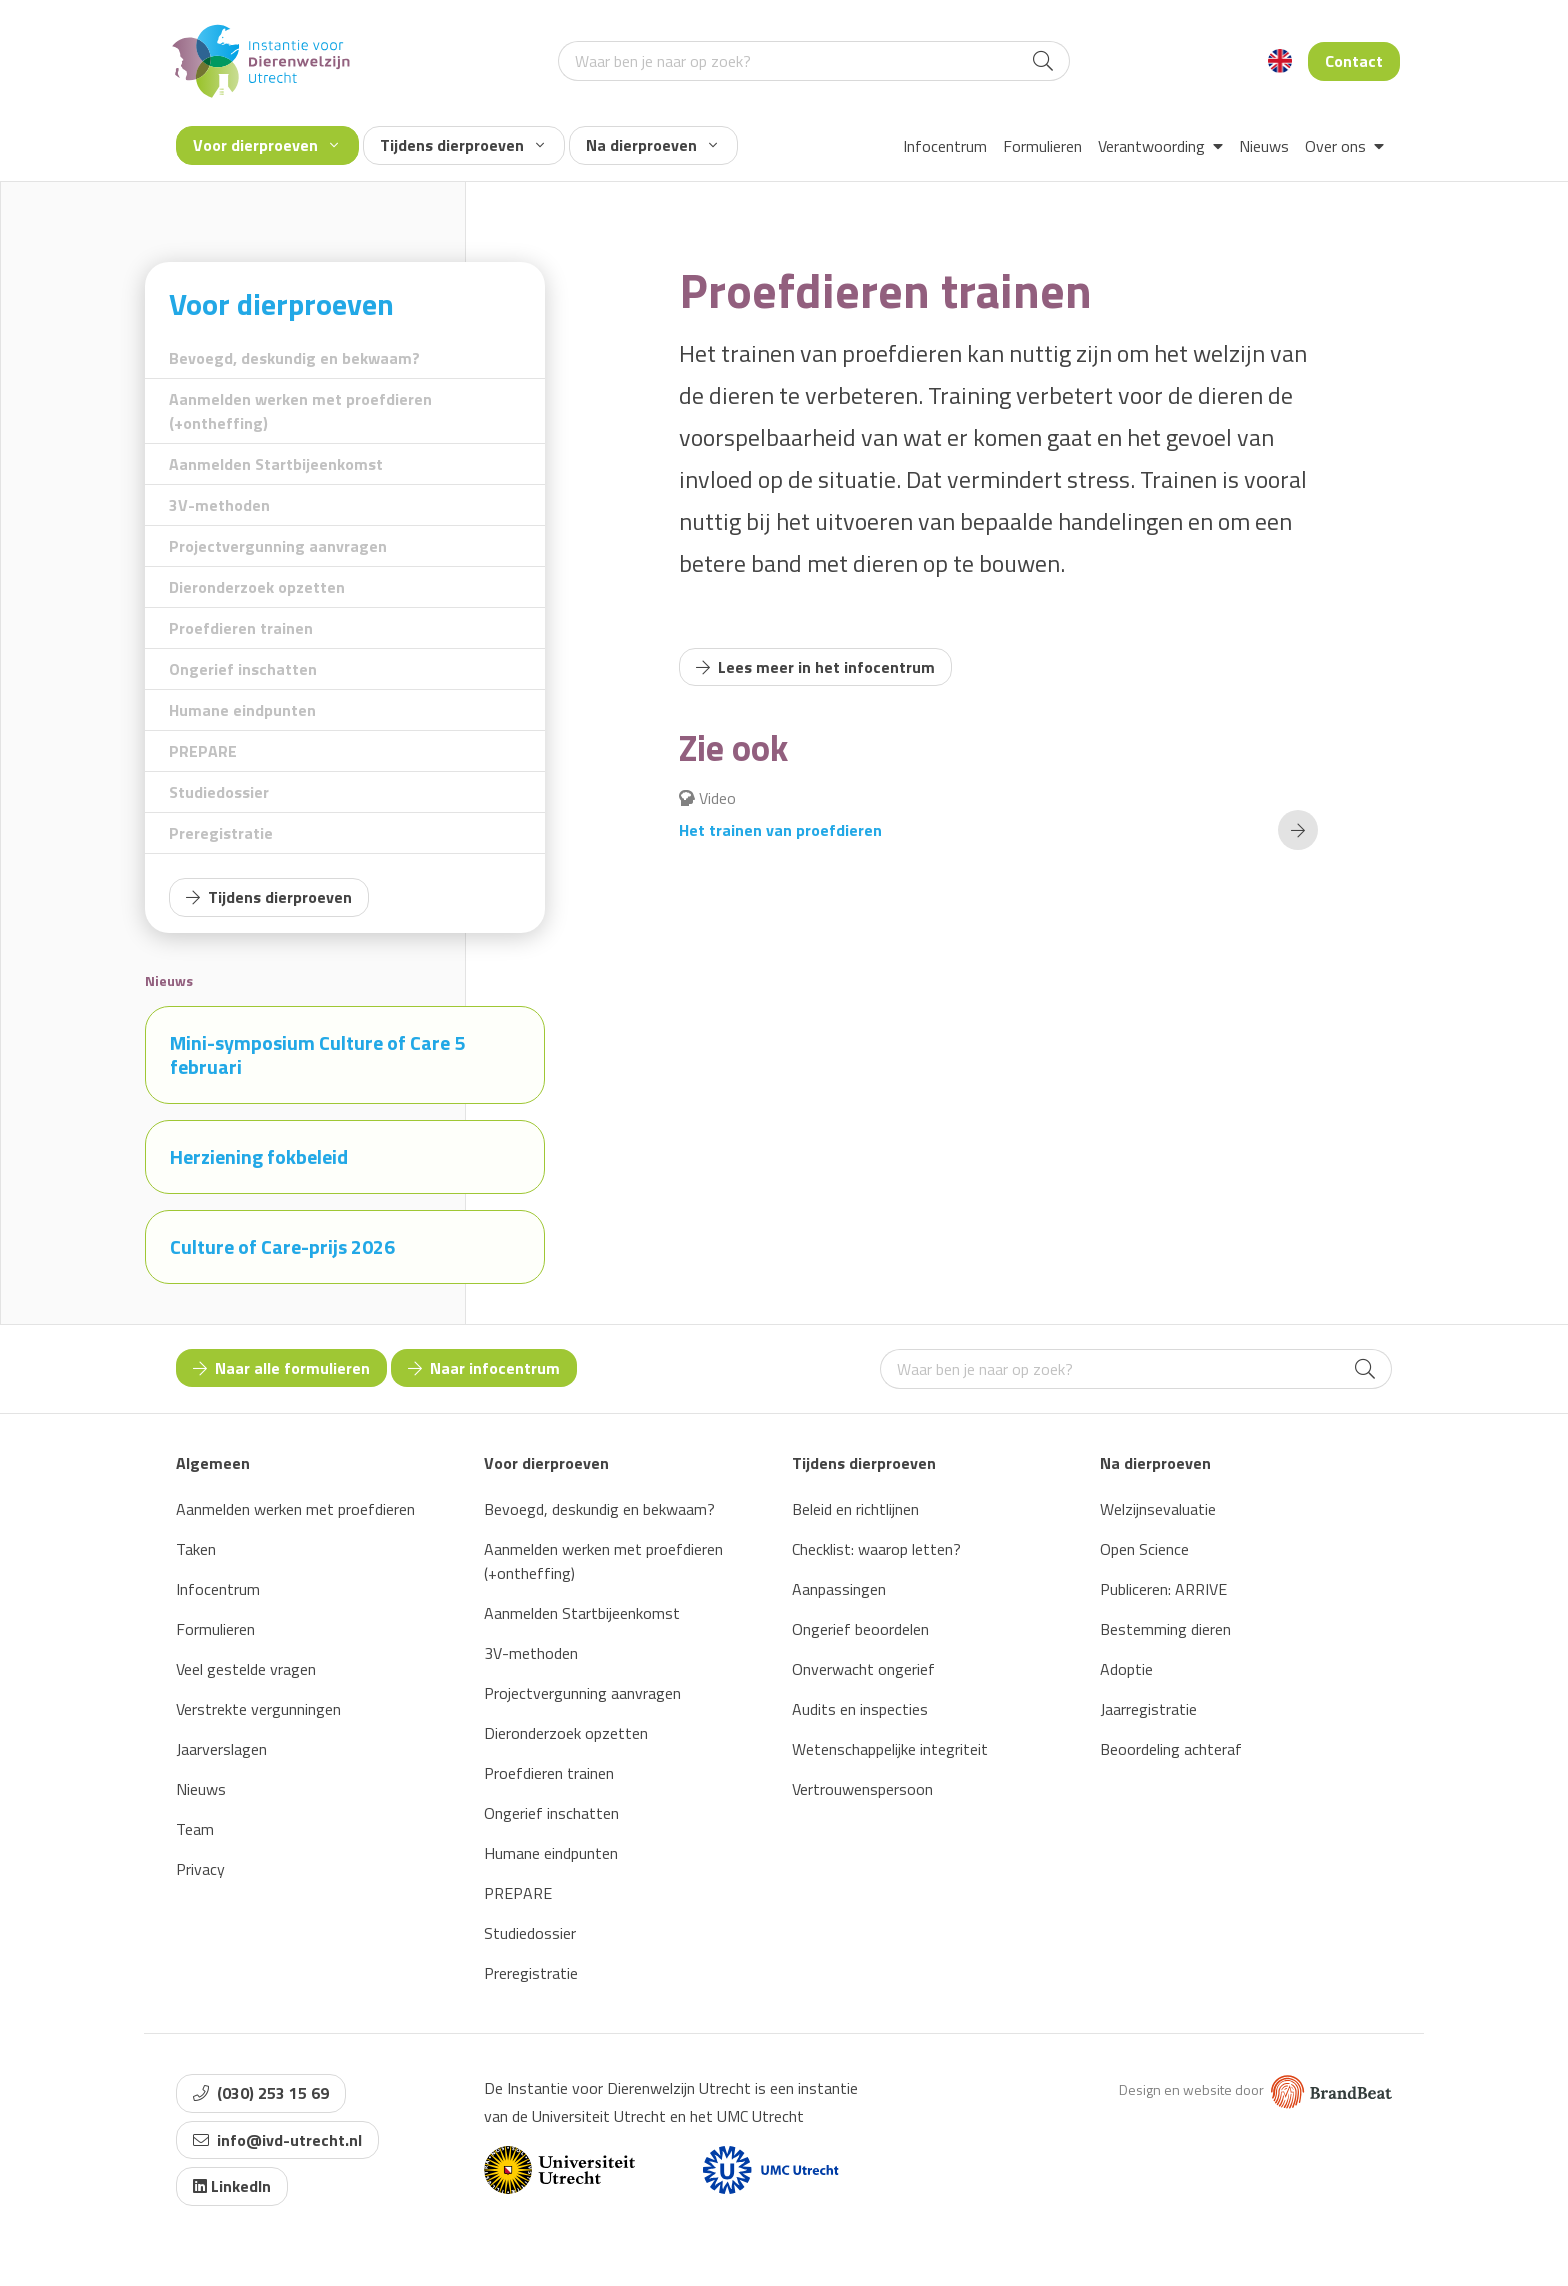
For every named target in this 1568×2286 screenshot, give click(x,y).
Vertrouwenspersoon (862, 1789)
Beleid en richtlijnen (855, 1509)
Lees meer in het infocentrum (815, 667)
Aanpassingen (839, 1589)
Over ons (1344, 146)
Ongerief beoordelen (860, 1629)
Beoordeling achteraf (1171, 1749)
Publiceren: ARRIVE (1163, 1589)
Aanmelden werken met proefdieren (295, 1509)
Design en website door (1255, 2089)
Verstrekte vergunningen (258, 1709)
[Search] (1043, 61)
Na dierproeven (651, 145)
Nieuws (1264, 146)
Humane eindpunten (242, 710)
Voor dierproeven (265, 145)
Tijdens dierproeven (462, 145)
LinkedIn (232, 2186)
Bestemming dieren (1165, 1629)
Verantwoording (1160, 146)
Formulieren (1042, 146)
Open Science (1144, 1549)
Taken (196, 1549)
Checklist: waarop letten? (876, 1549)
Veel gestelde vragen (246, 1669)
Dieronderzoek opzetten (257, 587)
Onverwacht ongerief (863, 1669)
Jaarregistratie (1148, 1709)
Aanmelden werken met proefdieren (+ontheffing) (300, 411)
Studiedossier (219, 792)
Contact (1354, 61)
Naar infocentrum (484, 1368)
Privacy (200, 1869)
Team (195, 1829)
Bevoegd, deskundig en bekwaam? (294, 358)
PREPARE (203, 751)
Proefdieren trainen (241, 628)
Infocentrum (945, 146)
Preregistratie (221, 833)
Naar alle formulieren (281, 1368)
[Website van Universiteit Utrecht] (559, 2170)
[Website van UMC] (771, 2170)
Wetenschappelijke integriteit (890, 1749)
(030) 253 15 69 (261, 2093)
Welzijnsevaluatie (1158, 1509)
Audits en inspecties (860, 1709)
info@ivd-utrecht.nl (277, 2140)
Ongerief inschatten (243, 669)
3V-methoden (219, 505)
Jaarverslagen (221, 1749)
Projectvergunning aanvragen (278, 546)
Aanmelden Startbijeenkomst (276, 464)
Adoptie (1126, 1669)
